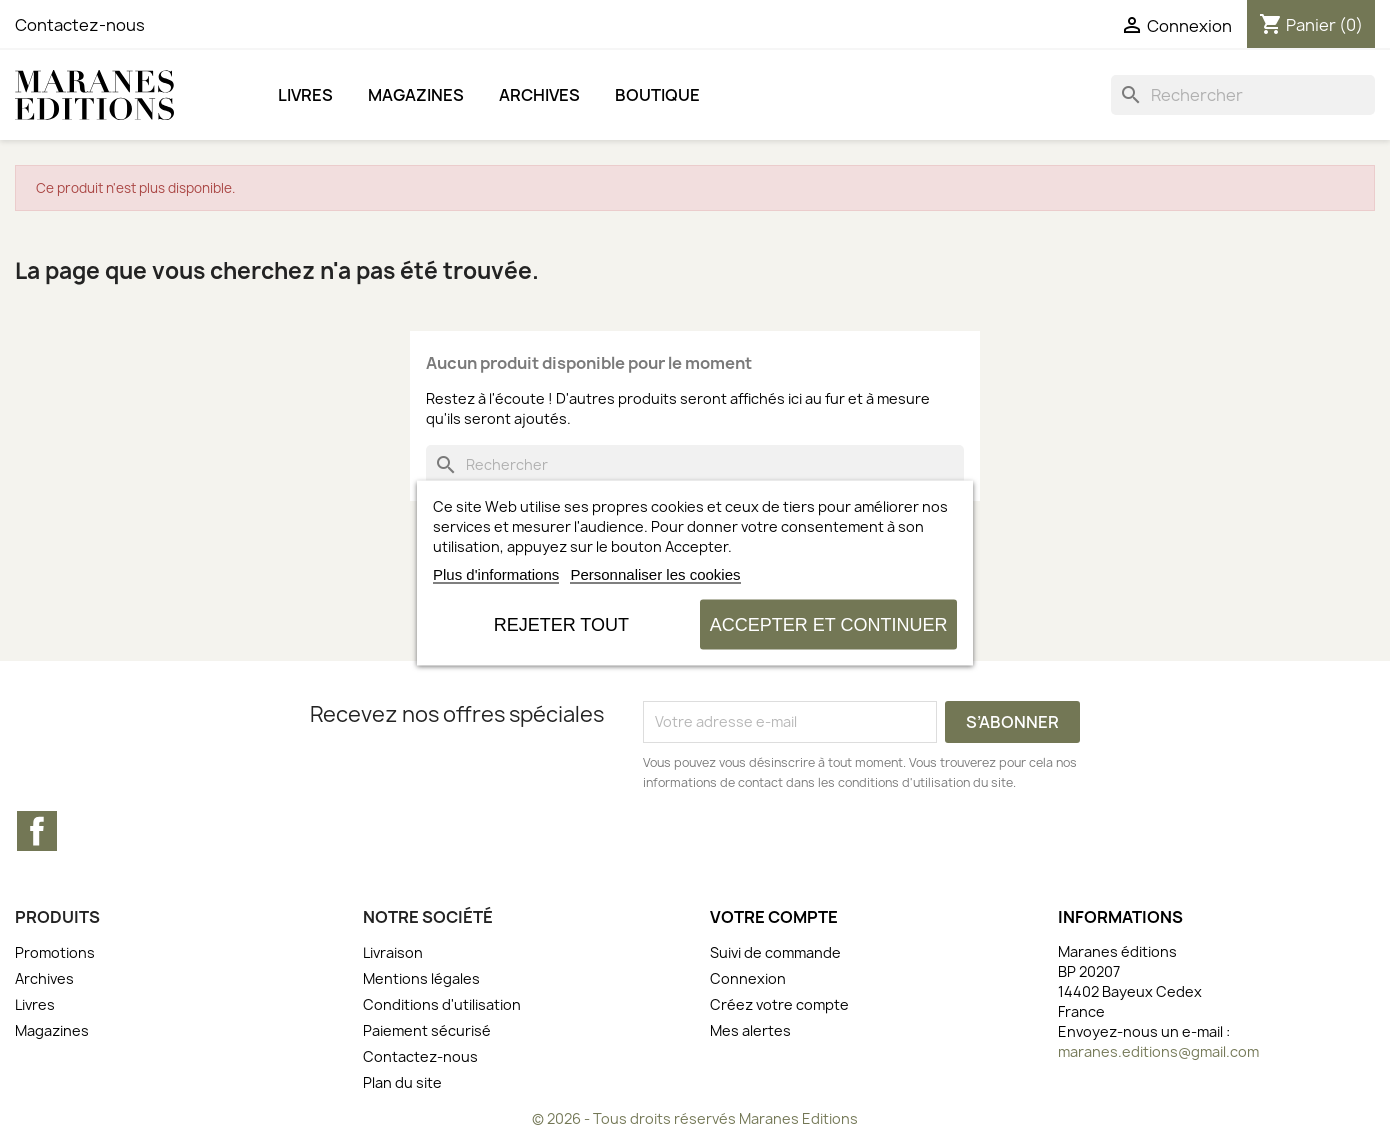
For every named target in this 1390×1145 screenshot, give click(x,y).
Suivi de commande (775, 952)
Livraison (393, 952)
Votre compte (774, 917)
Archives (539, 95)
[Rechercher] (1243, 95)
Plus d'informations (496, 573)
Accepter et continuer (829, 624)
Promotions (55, 952)
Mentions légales (421, 978)
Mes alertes (750, 1030)
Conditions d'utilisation (442, 1004)
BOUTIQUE (657, 95)
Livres (305, 95)
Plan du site (402, 1082)
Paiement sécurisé (427, 1030)
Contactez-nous (80, 25)
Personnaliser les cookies (655, 573)
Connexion (748, 978)
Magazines (416, 95)
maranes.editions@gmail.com (1158, 1051)
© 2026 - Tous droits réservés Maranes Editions (695, 1118)
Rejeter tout (561, 624)
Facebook (37, 831)
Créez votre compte (779, 1004)
